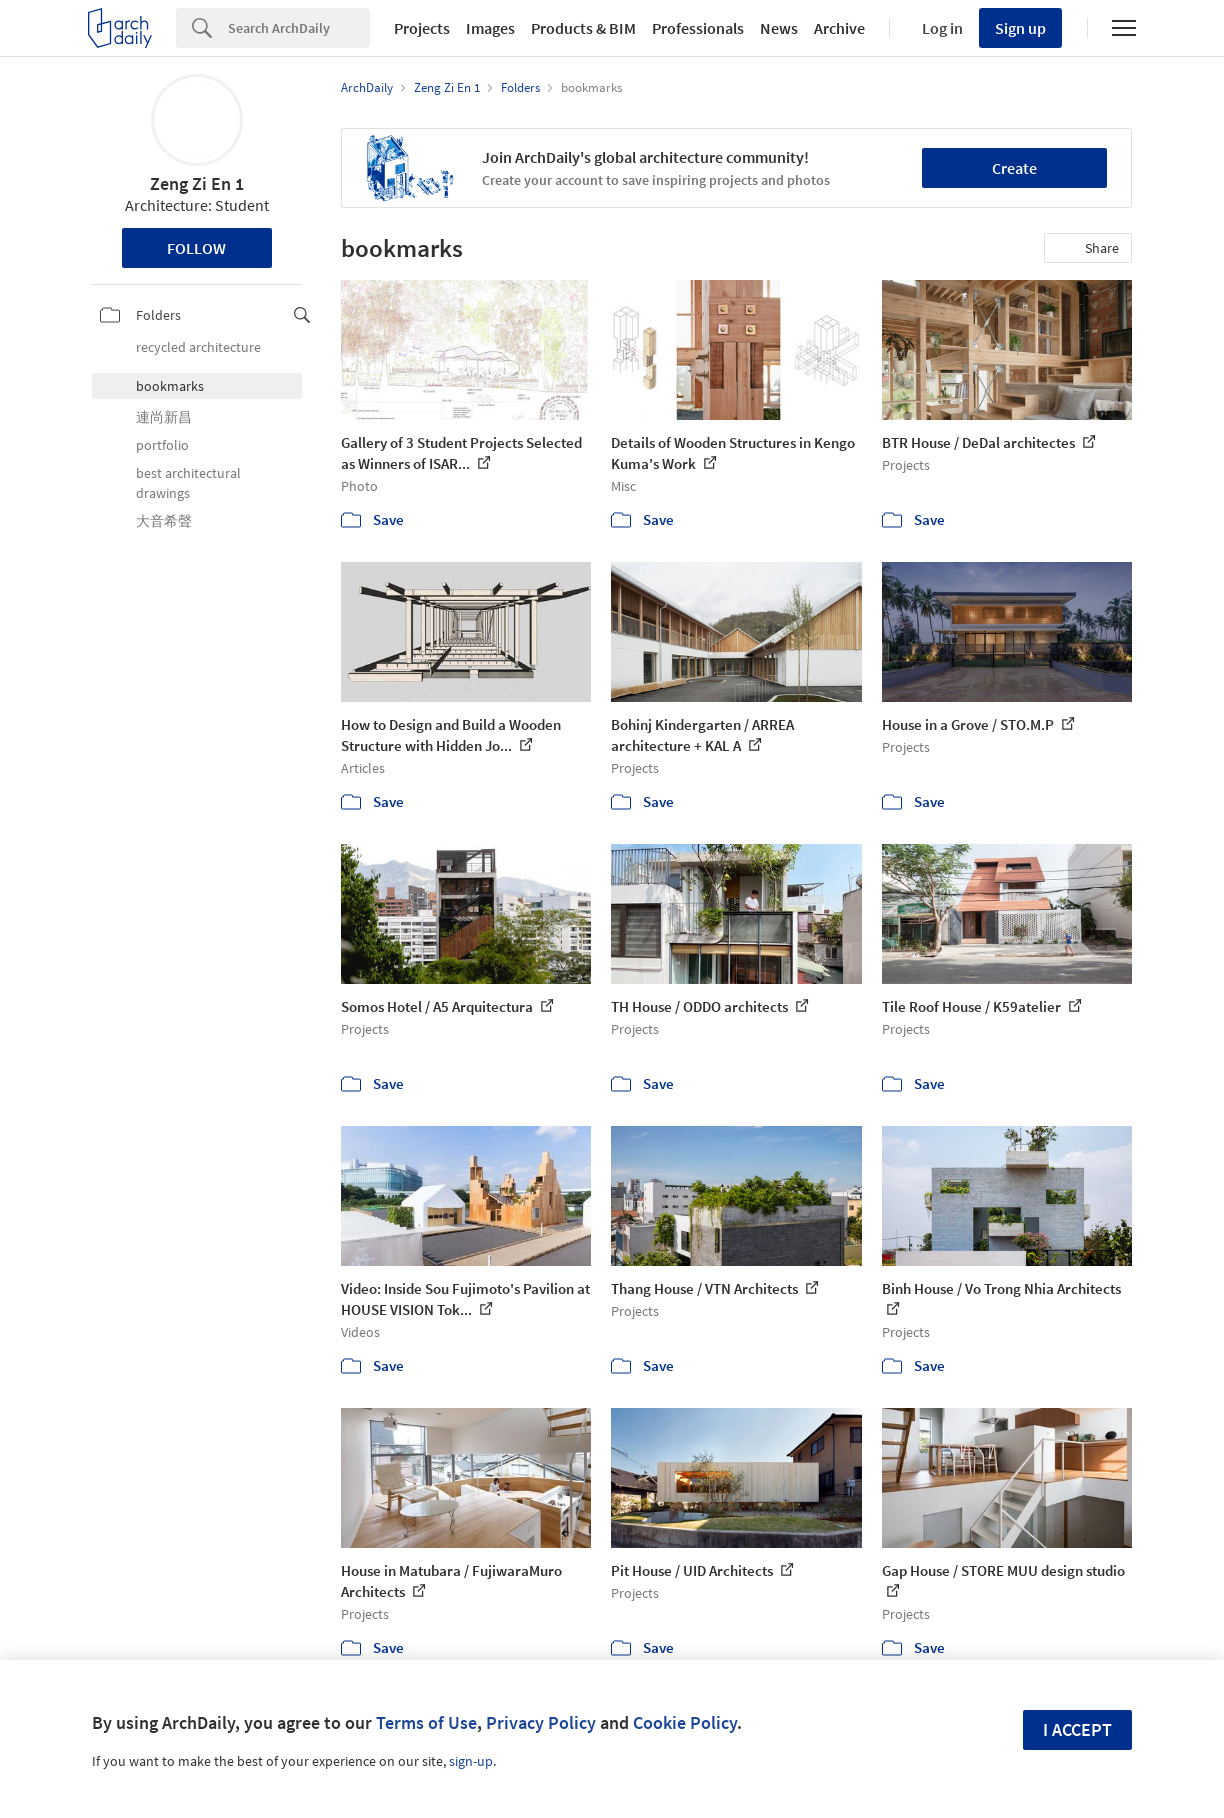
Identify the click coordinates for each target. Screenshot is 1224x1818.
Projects (422, 28)
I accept (1077, 1729)
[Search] (299, 28)
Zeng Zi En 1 (197, 183)
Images (490, 28)
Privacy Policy (541, 1722)
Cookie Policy (685, 1722)
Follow (196, 248)
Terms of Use (426, 1722)
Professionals (698, 28)
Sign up (1020, 28)
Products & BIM (583, 28)
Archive (839, 28)
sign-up (471, 1761)
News (779, 28)
